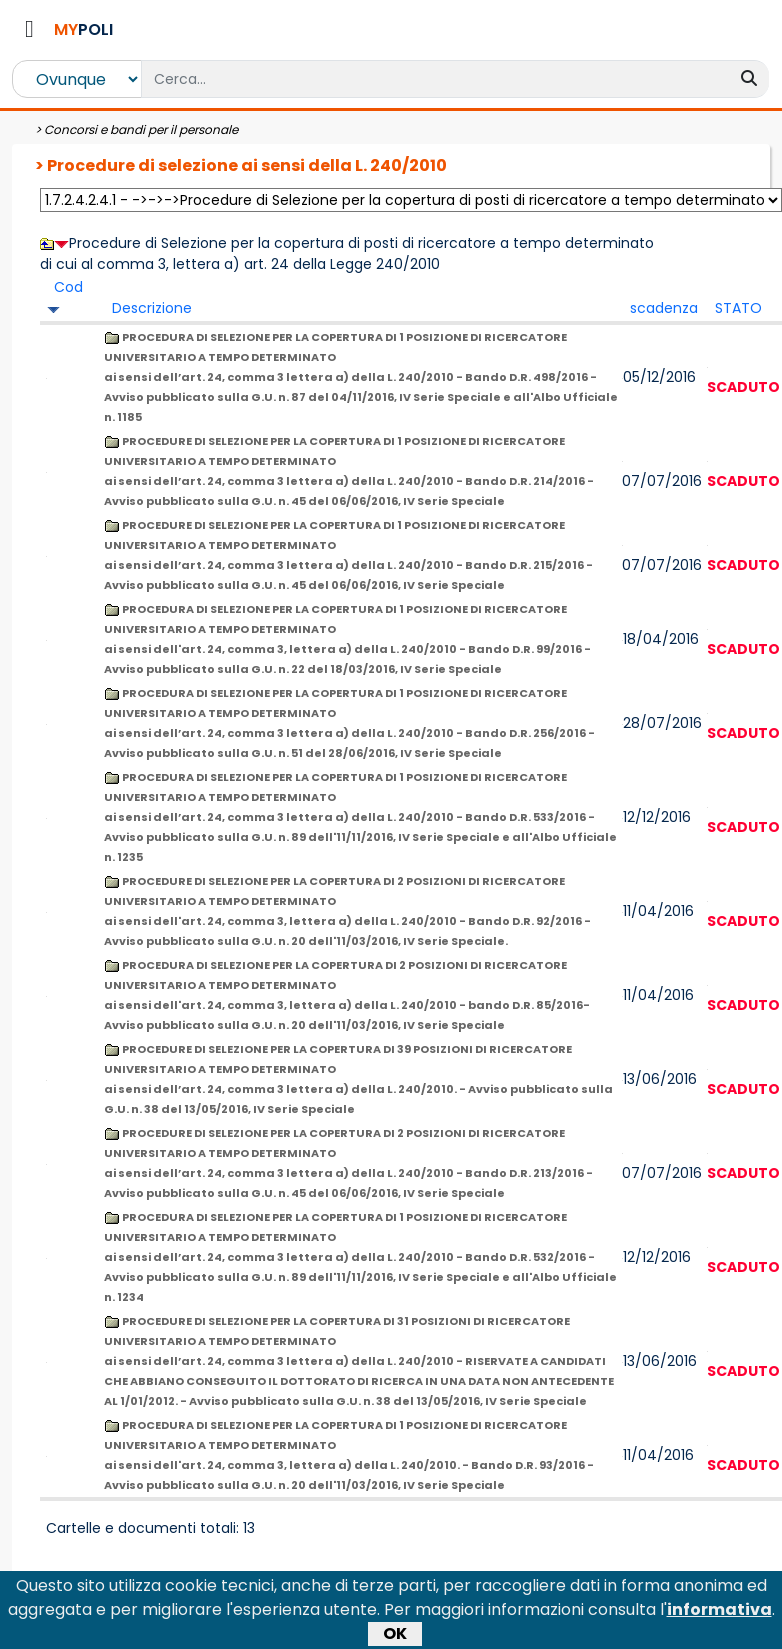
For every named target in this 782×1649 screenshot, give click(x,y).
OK (395, 1588)
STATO (738, 308)
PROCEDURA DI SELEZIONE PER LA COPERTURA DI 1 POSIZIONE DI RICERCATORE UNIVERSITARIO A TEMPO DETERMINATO (361, 377)
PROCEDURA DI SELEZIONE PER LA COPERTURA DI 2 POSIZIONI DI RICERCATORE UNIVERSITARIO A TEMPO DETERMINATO (347, 995)
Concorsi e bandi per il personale (141, 129)
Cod (68, 287)
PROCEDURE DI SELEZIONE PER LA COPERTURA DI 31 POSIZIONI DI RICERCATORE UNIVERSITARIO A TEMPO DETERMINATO (359, 1361)
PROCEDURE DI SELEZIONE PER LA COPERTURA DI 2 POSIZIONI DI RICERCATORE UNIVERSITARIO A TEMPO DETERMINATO (347, 911)
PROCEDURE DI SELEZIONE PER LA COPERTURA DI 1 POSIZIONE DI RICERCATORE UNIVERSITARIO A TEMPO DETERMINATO (349, 471)
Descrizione (152, 308)
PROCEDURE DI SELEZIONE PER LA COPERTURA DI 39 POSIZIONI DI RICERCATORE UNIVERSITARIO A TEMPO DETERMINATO (358, 1079)
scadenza (664, 308)
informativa (719, 1564)
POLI (83, 29)
